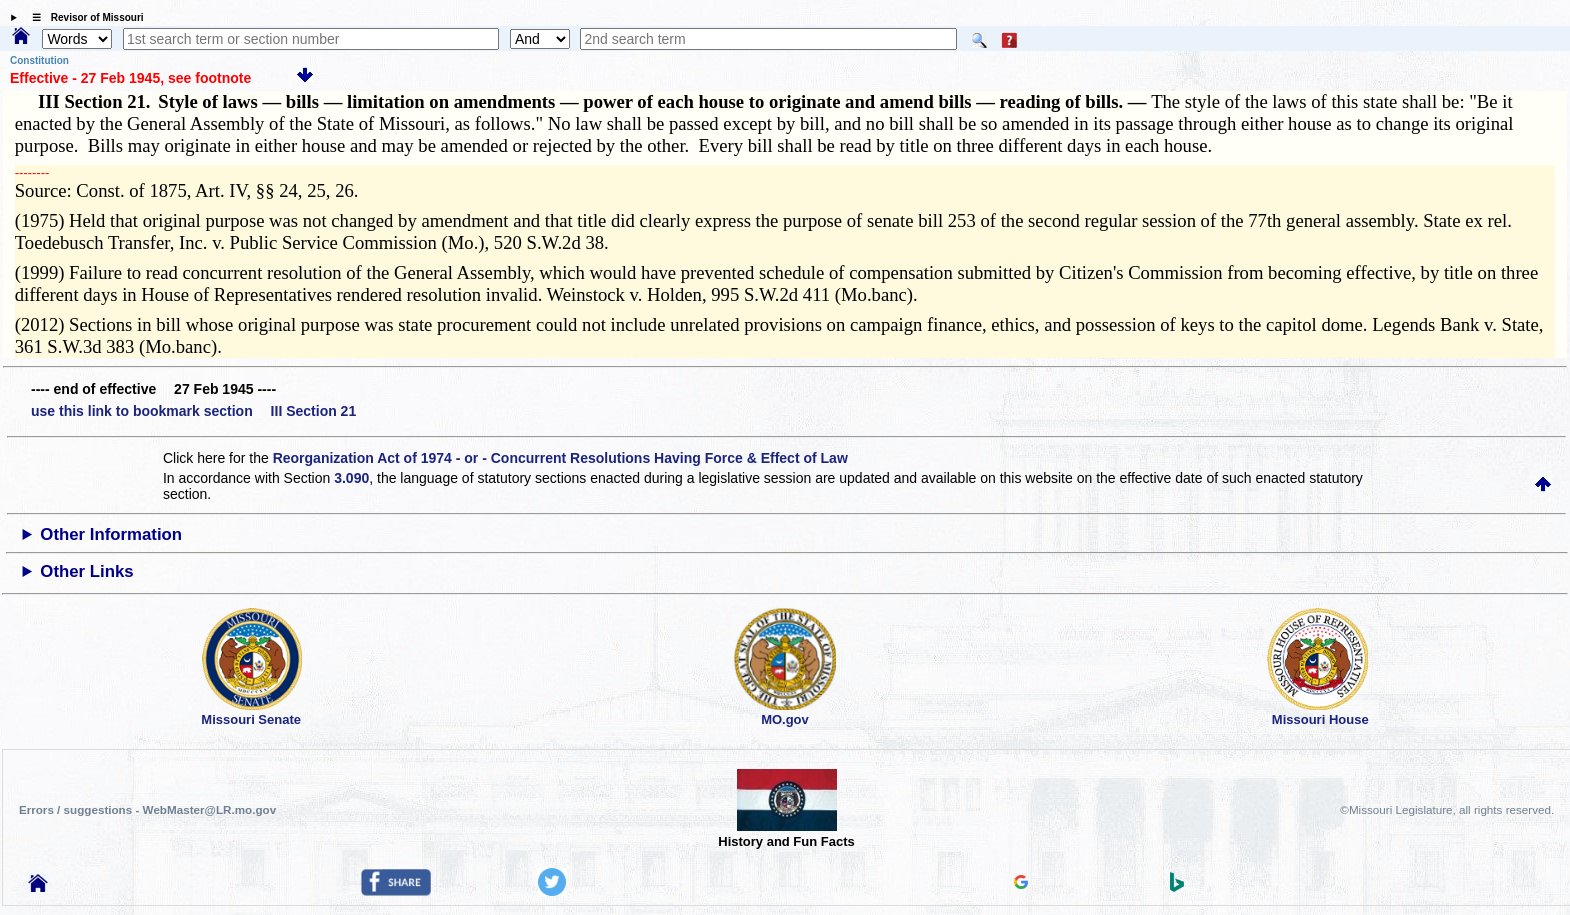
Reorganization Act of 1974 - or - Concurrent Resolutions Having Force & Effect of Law (560, 458)
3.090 (351, 478)
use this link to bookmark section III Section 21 (193, 411)
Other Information (111, 534)
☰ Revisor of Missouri (83, 17)
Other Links (86, 571)
